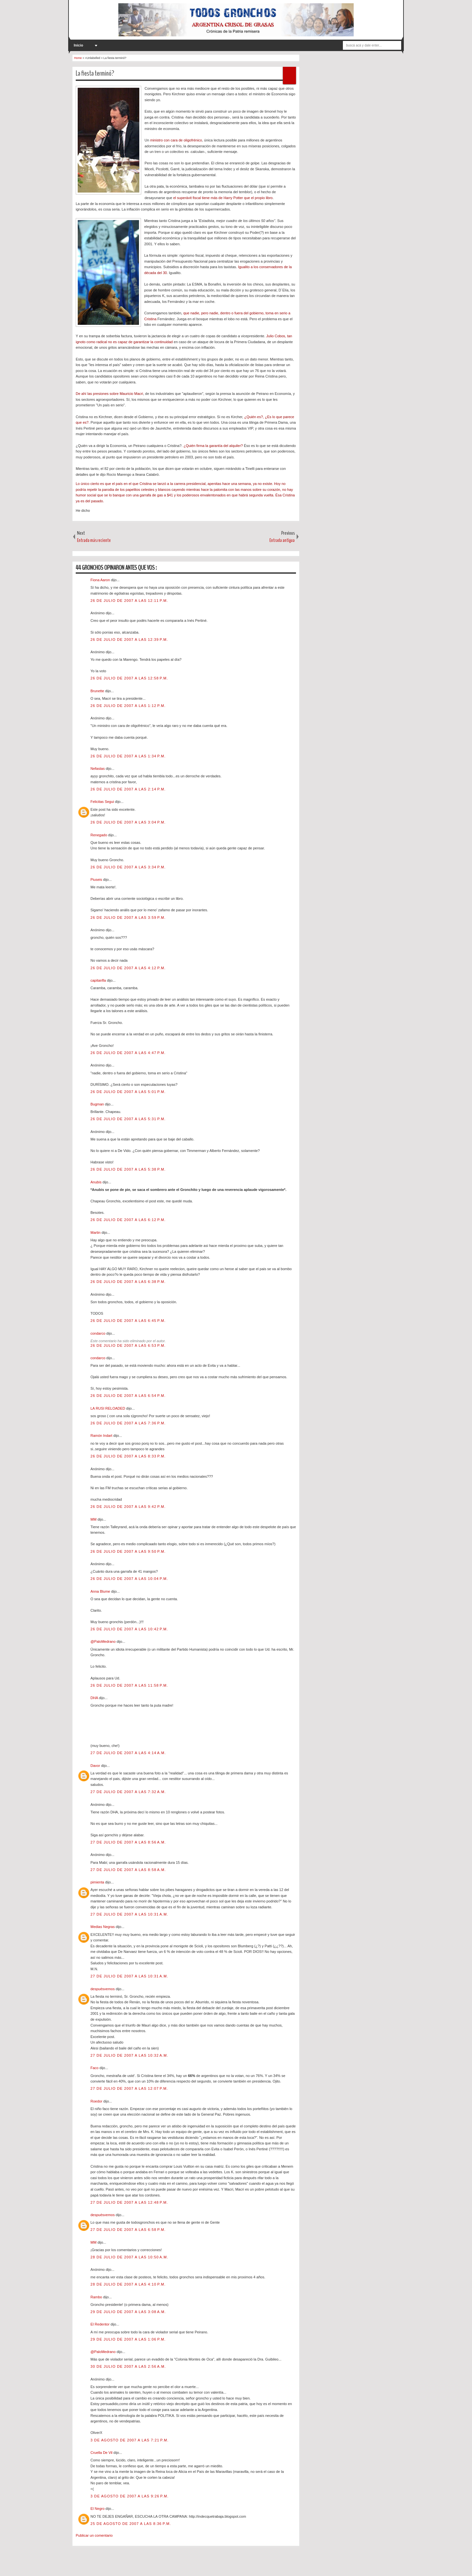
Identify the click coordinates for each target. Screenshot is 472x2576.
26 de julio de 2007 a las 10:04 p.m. (129, 1579)
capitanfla (98, 980)
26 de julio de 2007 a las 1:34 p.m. (128, 756)
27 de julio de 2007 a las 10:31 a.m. (129, 1914)
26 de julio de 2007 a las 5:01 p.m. (128, 1092)
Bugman (97, 1104)
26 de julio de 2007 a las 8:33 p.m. (128, 1456)
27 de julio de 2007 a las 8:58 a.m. (128, 1870)
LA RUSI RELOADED (108, 1408)
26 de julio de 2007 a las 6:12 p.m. (128, 1220)
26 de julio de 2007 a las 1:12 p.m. (128, 706)
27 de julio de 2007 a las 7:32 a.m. (128, 1792)
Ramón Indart (101, 1435)
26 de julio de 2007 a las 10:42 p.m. (129, 1629)
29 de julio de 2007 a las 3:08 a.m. (128, 2312)
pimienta (97, 1882)
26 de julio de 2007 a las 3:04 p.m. (128, 822)
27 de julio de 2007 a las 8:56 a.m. (128, 1842)
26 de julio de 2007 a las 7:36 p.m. (128, 1423)
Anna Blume (100, 1591)
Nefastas (98, 768)
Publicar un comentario (94, 2535)
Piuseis (96, 879)
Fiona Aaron (100, 580)
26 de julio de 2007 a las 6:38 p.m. (128, 1282)
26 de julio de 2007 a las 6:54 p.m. (128, 1396)
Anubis (96, 1182)
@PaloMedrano (103, 1641)
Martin (96, 1232)
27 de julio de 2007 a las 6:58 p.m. (128, 2230)
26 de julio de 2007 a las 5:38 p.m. (128, 1169)
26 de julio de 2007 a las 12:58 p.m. (129, 678)
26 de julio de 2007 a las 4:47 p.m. (128, 1053)
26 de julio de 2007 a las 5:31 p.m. (128, 1119)
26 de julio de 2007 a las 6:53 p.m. (128, 1345)
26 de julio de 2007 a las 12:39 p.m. (129, 639)
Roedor (96, 2101)
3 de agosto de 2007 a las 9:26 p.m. (129, 2496)
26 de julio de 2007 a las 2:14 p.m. (128, 789)
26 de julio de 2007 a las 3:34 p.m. (128, 867)
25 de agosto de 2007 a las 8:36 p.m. (130, 2524)
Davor (95, 1766)
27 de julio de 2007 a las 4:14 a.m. (128, 1753)
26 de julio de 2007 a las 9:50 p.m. (128, 1551)
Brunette (97, 691)
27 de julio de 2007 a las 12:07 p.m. (129, 2088)
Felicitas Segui (102, 802)
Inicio (78, 45)
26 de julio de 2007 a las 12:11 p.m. (129, 600)
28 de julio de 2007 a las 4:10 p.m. (128, 2284)
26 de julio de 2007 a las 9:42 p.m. (128, 1507)
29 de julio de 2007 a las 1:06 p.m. (128, 2339)
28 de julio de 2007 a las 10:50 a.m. (129, 2257)
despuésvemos (103, 1989)
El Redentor (100, 2324)
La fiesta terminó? (95, 73)
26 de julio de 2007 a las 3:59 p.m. (128, 917)
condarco (98, 1333)
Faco (95, 2068)
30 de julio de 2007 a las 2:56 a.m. (128, 2366)
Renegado (99, 835)
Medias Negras (103, 1927)
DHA (94, 1698)
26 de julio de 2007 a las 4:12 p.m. (128, 968)
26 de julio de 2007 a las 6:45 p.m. (128, 1321)
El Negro (98, 2509)
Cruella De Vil (101, 2453)
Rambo (96, 2297)
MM (93, 1519)
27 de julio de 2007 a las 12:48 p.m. (129, 2202)
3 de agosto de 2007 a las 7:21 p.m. (129, 2440)
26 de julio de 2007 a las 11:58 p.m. (129, 1685)
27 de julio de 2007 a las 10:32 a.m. (129, 2055)
